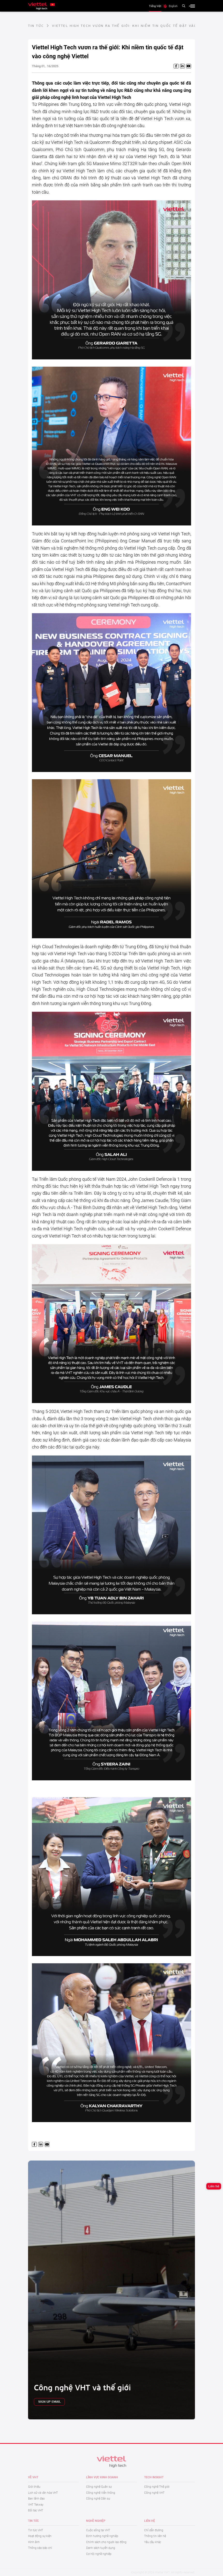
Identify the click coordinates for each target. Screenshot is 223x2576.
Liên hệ (213, 2186)
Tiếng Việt (155, 6)
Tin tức (36, 25)
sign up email (49, 2401)
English (173, 6)
